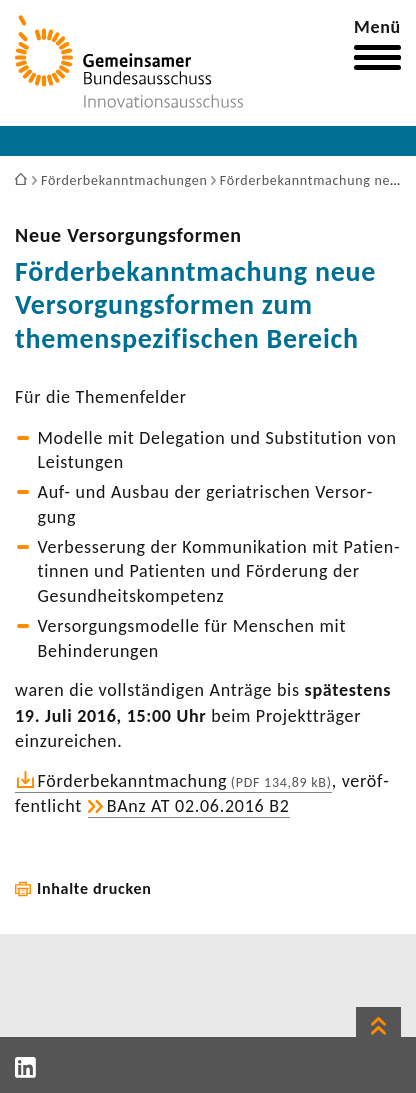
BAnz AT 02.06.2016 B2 (198, 806)
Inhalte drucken (94, 888)
